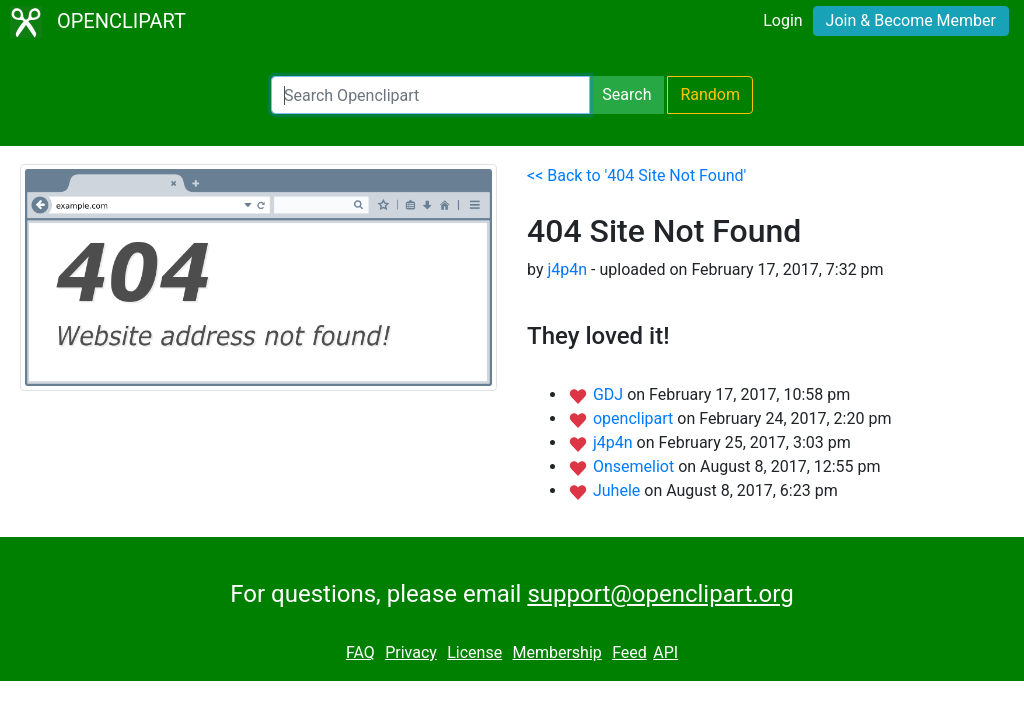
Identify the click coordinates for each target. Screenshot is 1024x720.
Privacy (411, 652)
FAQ (360, 652)
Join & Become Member (911, 20)
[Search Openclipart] (430, 95)
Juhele (618, 490)
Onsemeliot (635, 466)
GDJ (610, 394)
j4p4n (567, 269)
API (665, 652)
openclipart (635, 418)
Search (626, 94)
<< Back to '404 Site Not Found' (636, 175)
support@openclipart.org (660, 594)
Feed (629, 652)
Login (782, 20)
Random (710, 94)
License (474, 652)
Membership (556, 652)
